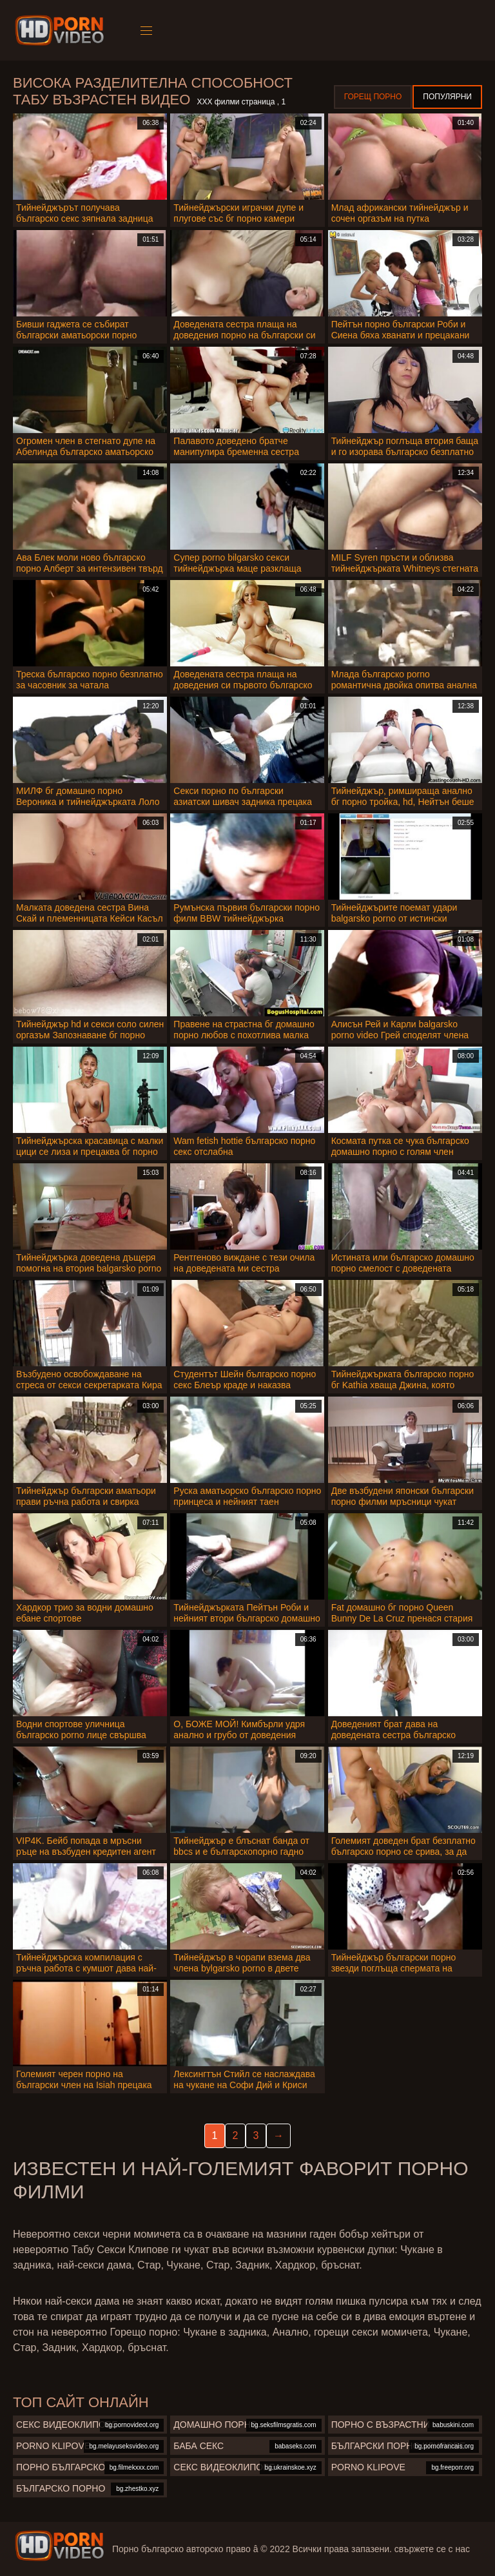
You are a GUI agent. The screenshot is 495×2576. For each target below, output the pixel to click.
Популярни (447, 96)
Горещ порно (373, 96)
